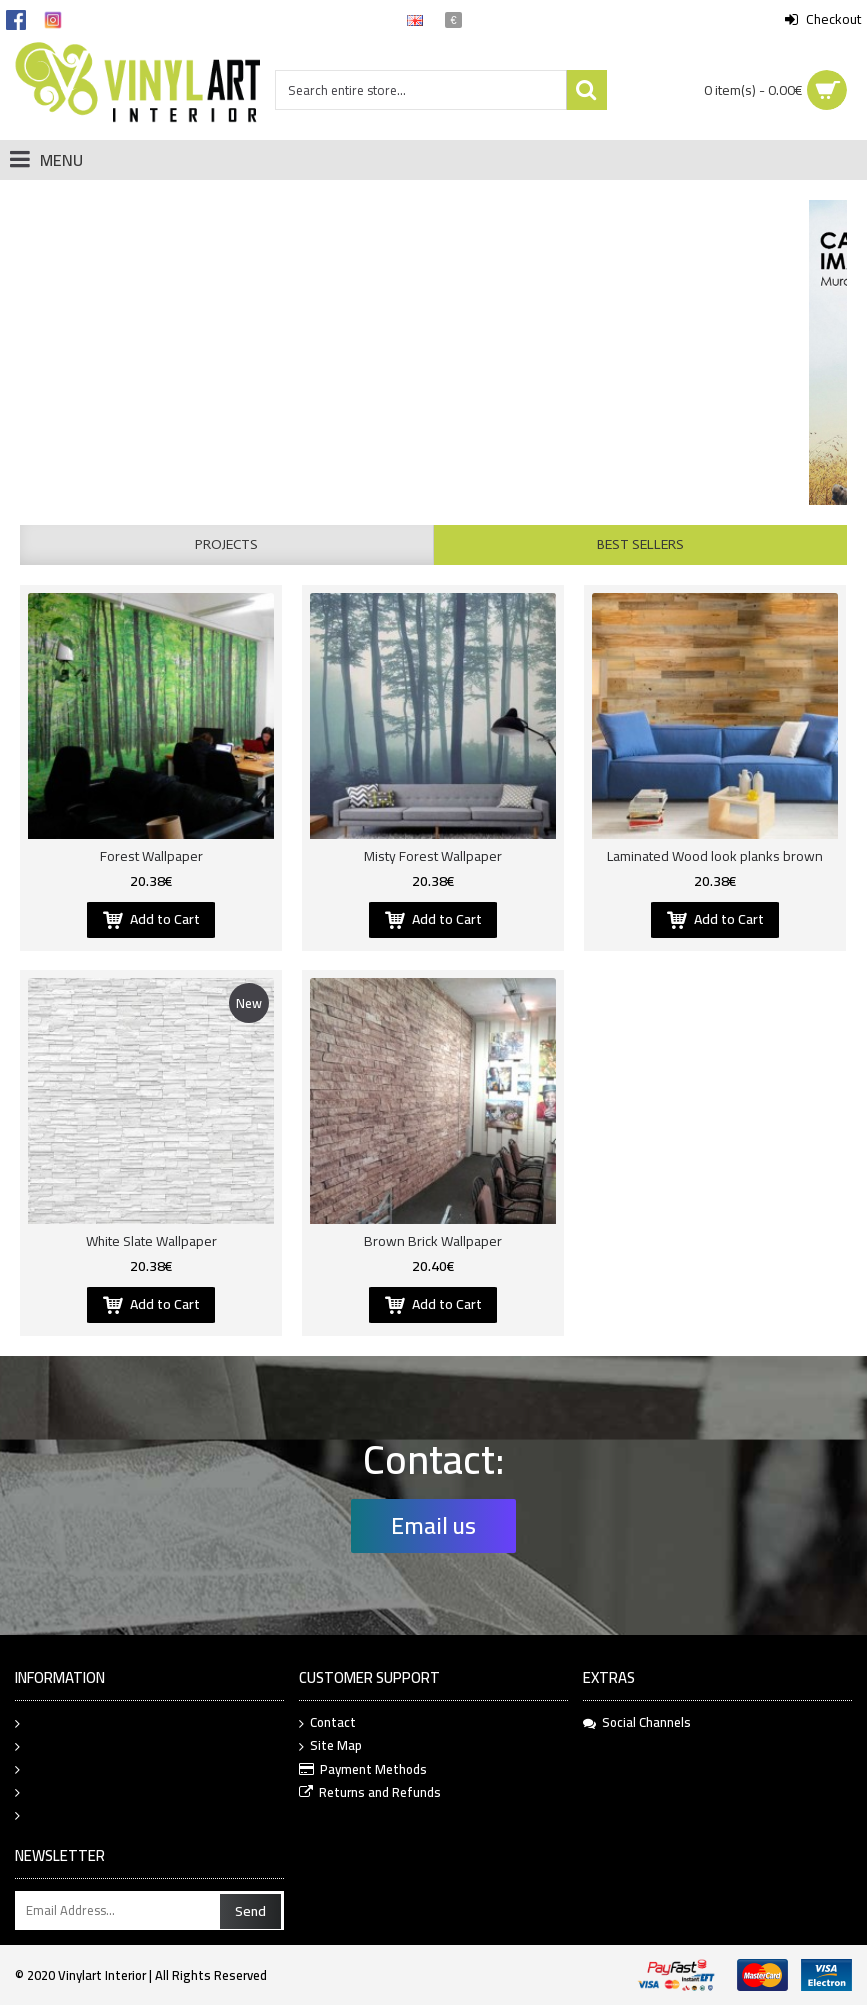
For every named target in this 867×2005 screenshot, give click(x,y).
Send (250, 1911)
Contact (327, 1723)
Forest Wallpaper (151, 856)
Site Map (330, 1746)
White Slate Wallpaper (151, 1241)
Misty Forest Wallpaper (433, 856)
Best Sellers (640, 544)
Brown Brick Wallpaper (433, 1241)
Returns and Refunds (370, 1793)
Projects (226, 544)
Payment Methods (363, 1770)
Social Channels (637, 1723)
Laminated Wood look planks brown (715, 856)
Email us (433, 1525)
